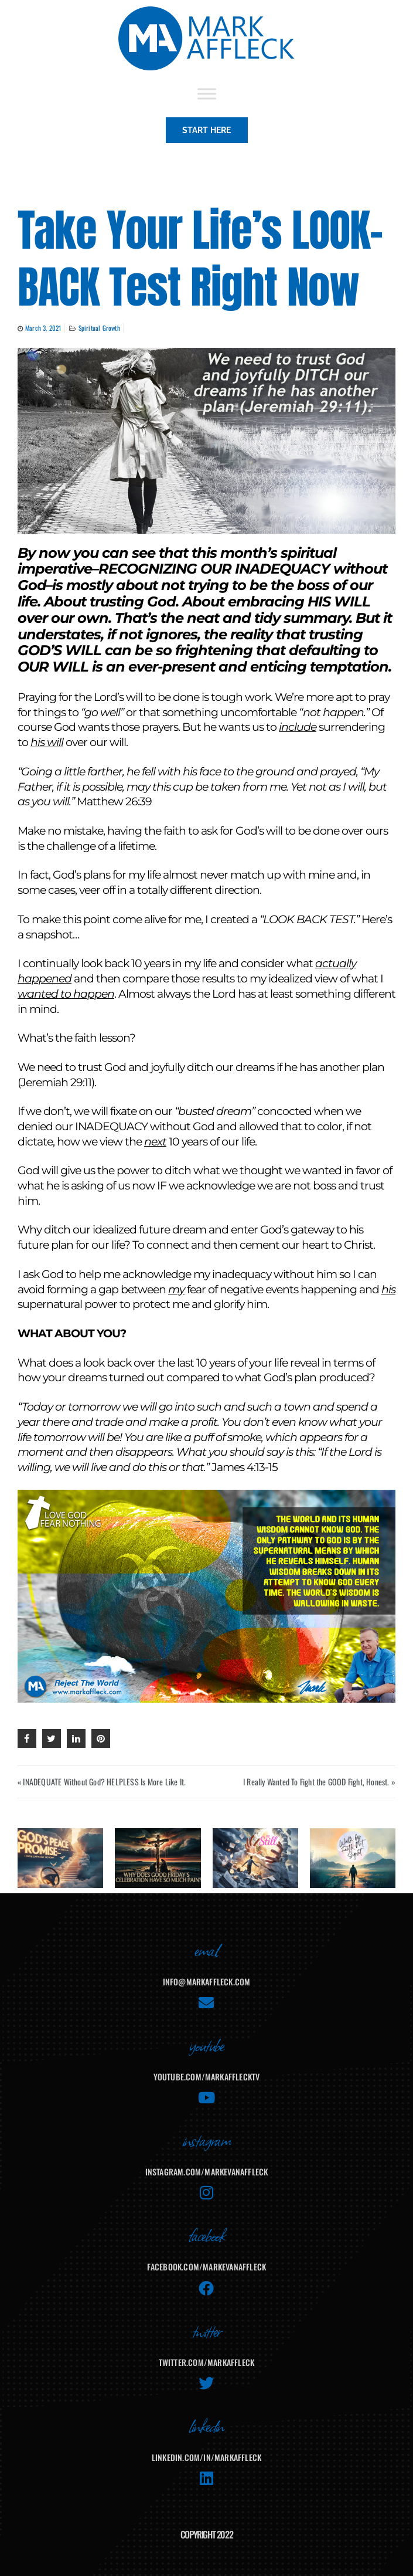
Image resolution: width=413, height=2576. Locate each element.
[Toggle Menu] (206, 93)
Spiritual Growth (99, 328)
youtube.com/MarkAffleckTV (206, 2076)
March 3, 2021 (43, 328)
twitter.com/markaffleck (207, 2362)
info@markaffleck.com (207, 1981)
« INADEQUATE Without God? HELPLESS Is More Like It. (102, 1781)
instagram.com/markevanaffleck (206, 2171)
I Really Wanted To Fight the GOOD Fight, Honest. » (319, 1781)
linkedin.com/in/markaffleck (206, 2457)
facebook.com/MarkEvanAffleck (207, 2266)
